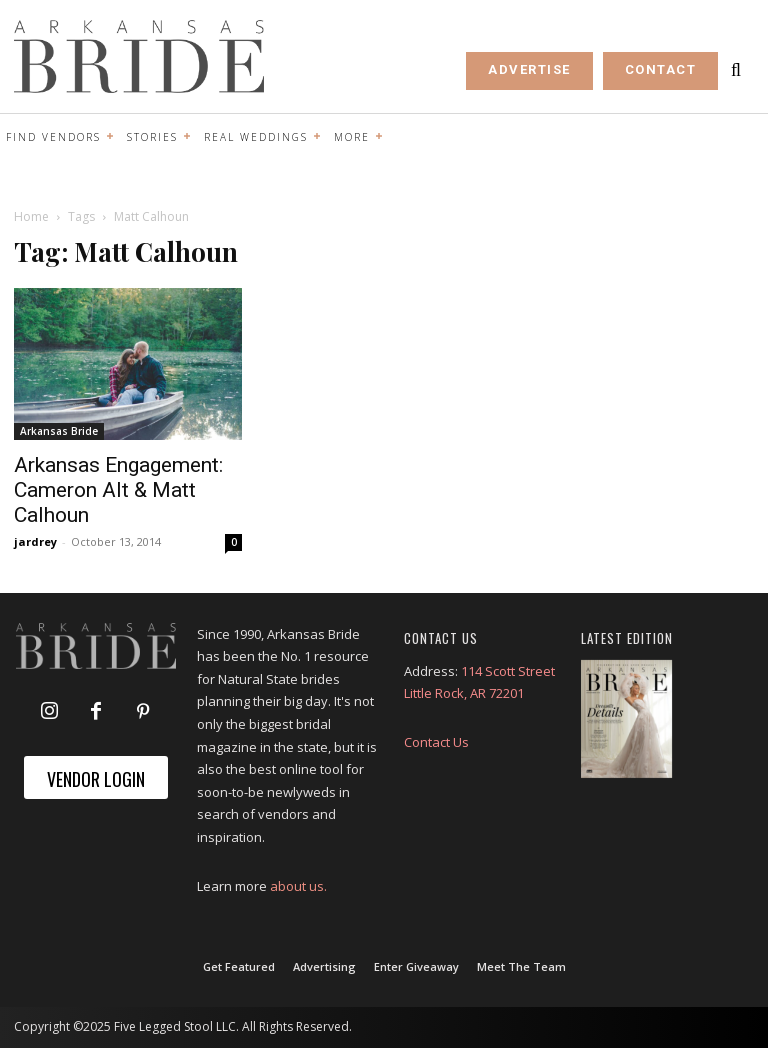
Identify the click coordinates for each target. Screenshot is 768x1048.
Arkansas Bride (59, 431)
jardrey (35, 541)
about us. (298, 886)
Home (31, 216)
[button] (736, 70)
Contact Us (436, 742)
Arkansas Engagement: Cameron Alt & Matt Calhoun (118, 490)
